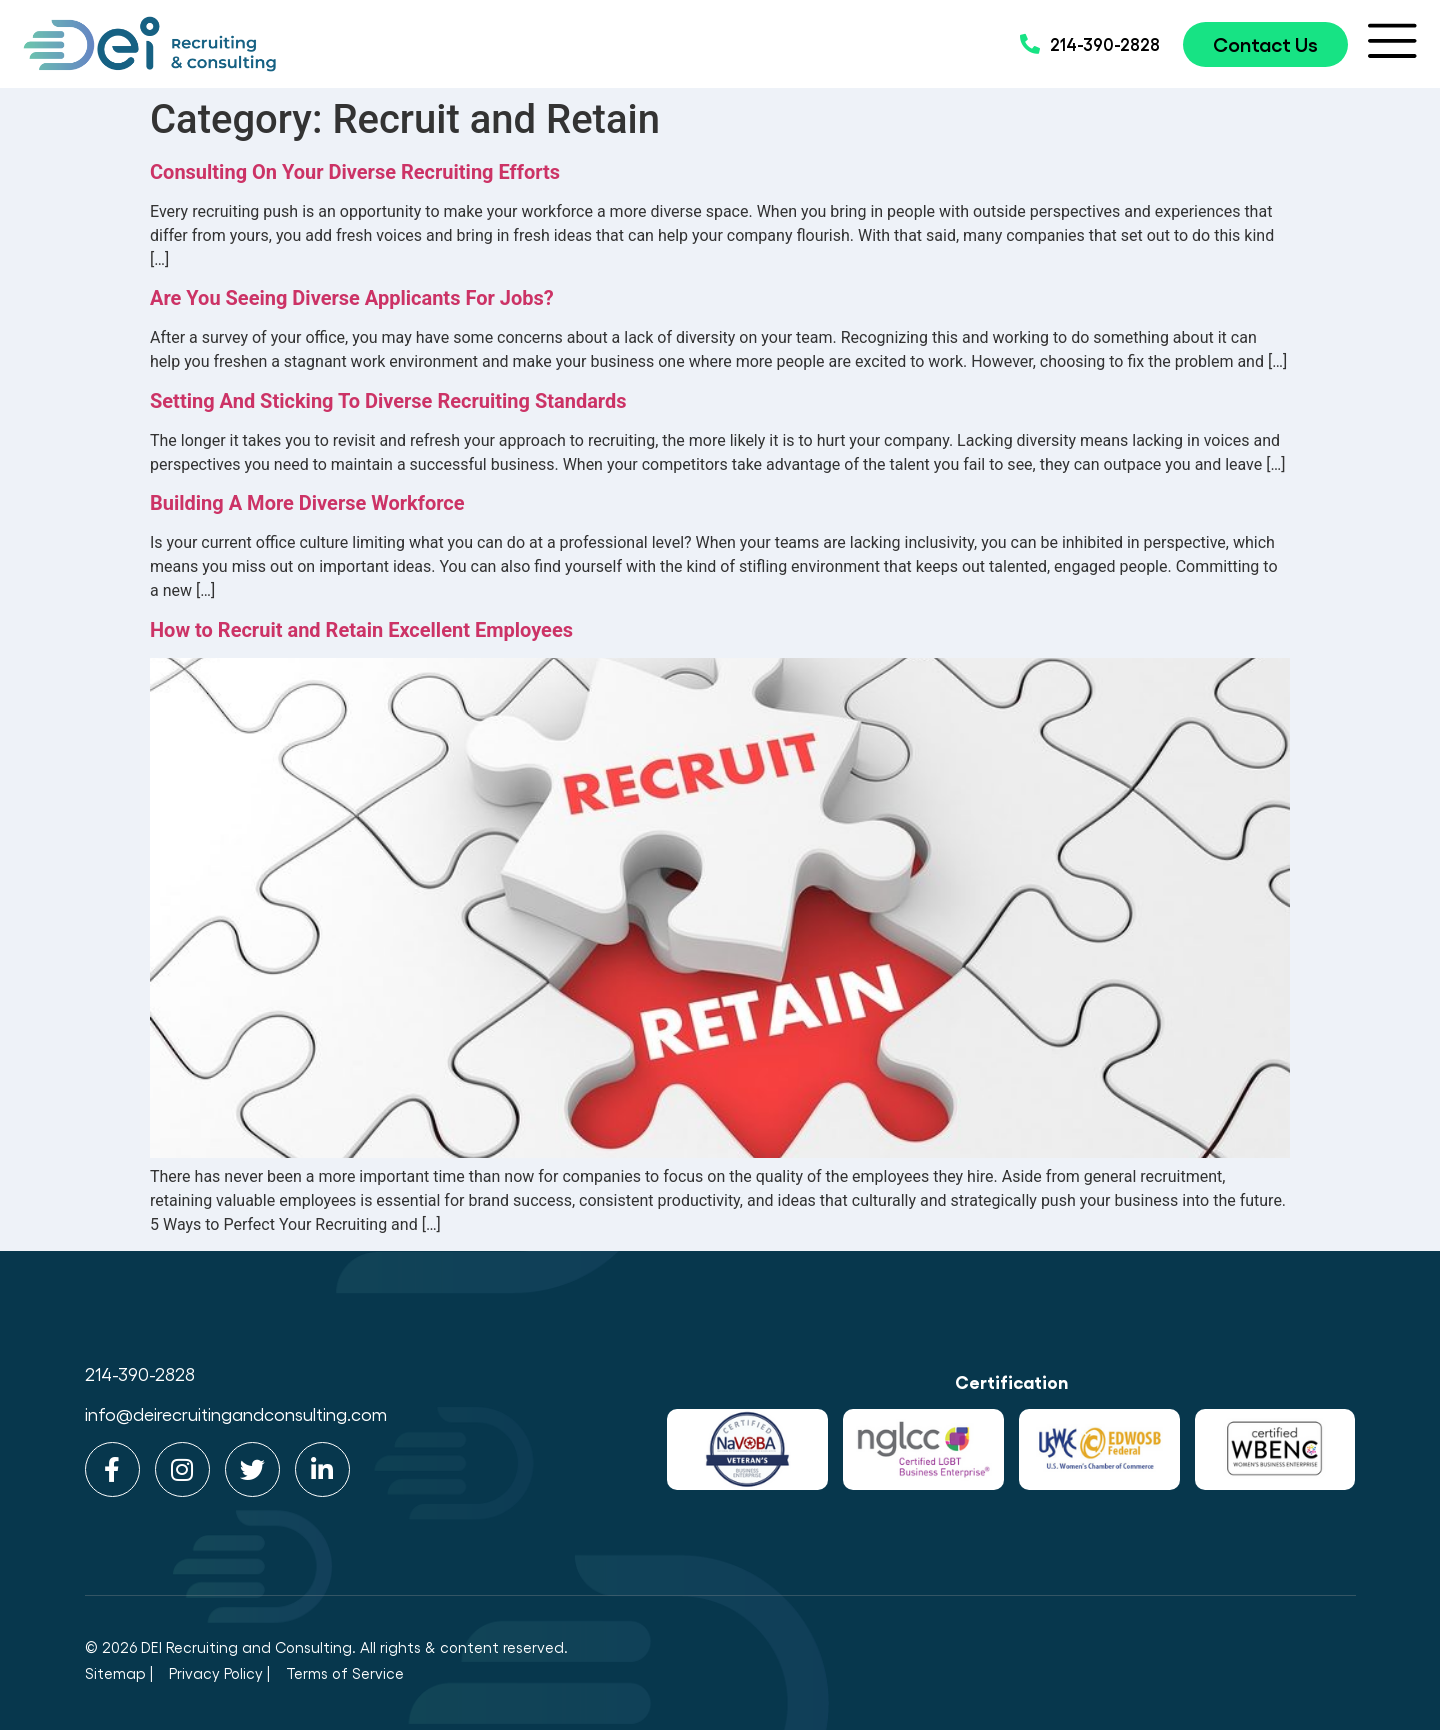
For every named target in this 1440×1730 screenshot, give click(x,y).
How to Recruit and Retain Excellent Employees (361, 630)
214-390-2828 (140, 1373)
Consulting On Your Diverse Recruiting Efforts (355, 172)
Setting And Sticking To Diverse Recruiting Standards (388, 401)
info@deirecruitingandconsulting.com (236, 1413)
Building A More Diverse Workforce (307, 503)
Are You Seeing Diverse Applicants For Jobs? (352, 298)
